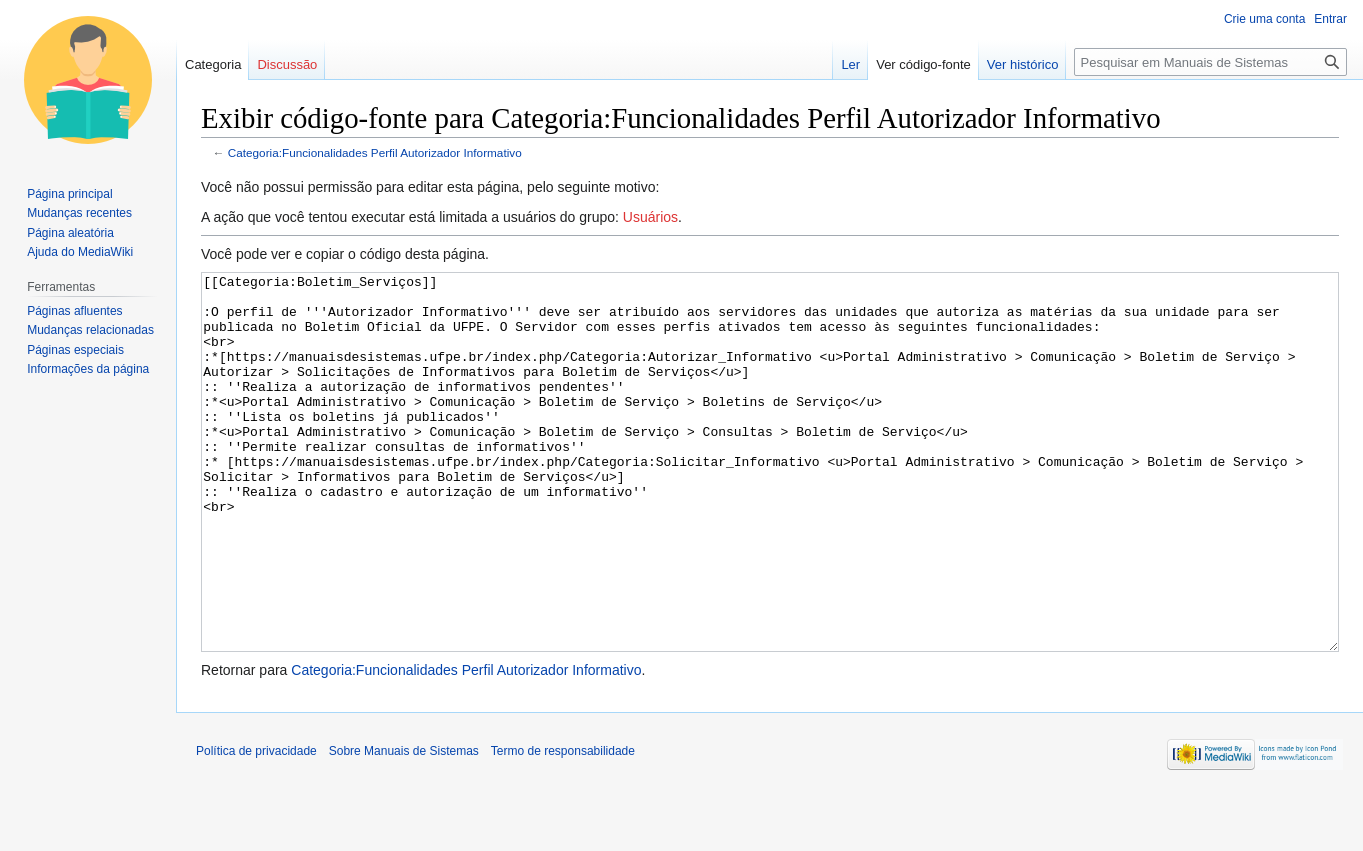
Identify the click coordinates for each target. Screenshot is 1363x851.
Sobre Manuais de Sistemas (404, 826)
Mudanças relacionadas (90, 330)
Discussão (287, 64)
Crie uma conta (1264, 19)
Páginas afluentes (74, 311)
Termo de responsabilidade (563, 826)
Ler (850, 64)
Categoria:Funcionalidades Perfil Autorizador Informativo (375, 152)
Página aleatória (70, 233)
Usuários (650, 217)
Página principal (69, 194)
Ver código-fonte (923, 64)
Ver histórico (1023, 64)
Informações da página (88, 369)
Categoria (213, 64)
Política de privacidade (256, 826)
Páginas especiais (75, 350)
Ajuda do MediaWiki (80, 252)
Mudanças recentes (79, 213)
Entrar (1330, 19)
